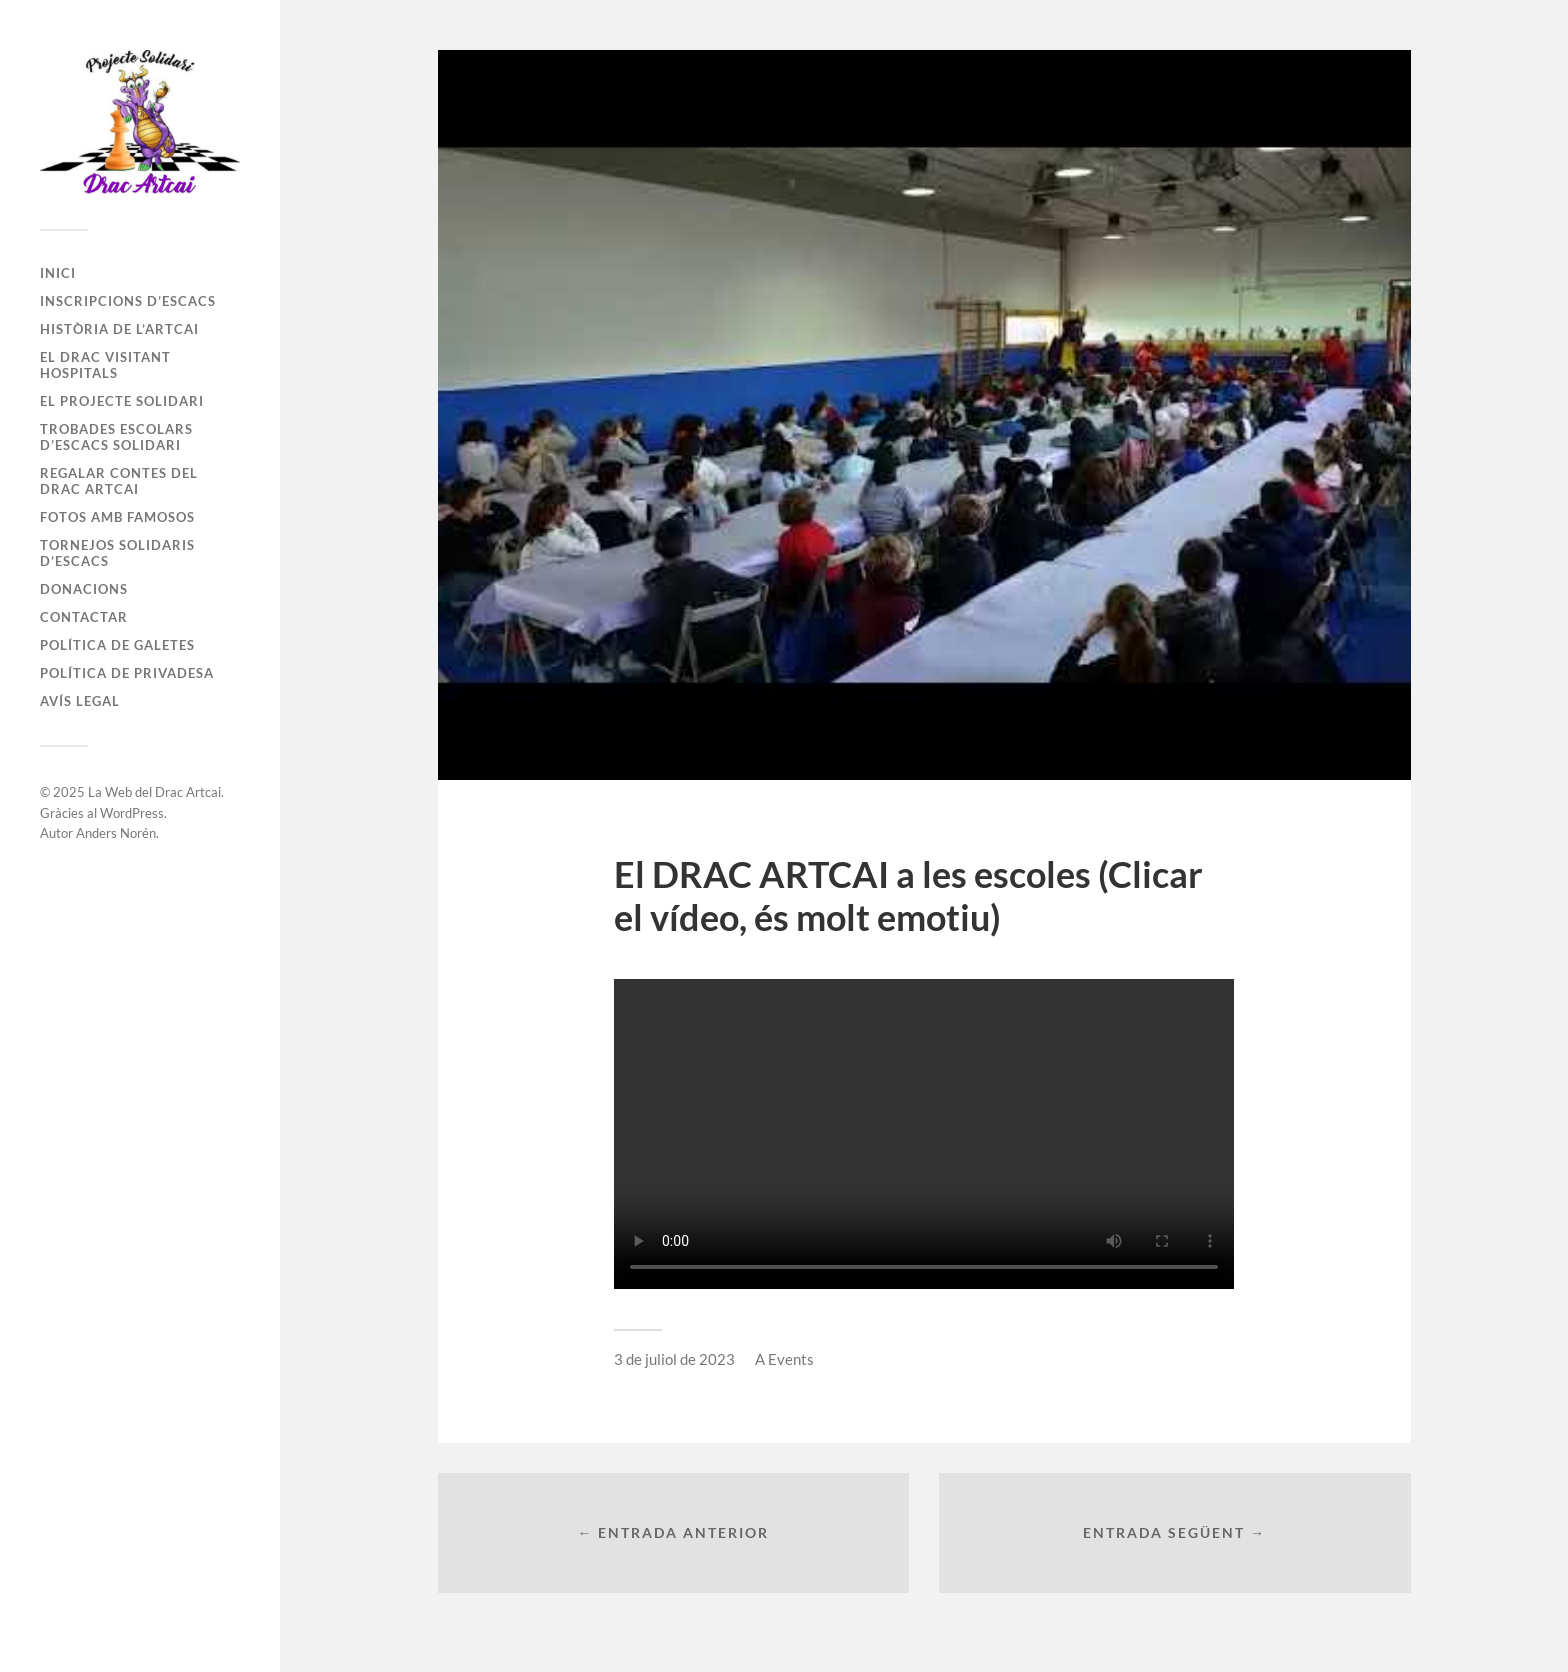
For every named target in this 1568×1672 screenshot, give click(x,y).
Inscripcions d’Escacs (128, 301)
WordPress (132, 813)
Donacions (84, 589)
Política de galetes (117, 645)
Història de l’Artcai (119, 329)
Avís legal (80, 701)
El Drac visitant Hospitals (105, 365)
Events (791, 1359)
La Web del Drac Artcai (154, 792)
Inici (58, 273)
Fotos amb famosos (117, 517)
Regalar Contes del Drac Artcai (119, 481)
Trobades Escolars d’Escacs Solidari (116, 437)
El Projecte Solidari (122, 401)
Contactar (84, 617)
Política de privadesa (127, 673)
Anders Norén (116, 833)
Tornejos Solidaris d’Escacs (117, 553)
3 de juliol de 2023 (674, 1359)
